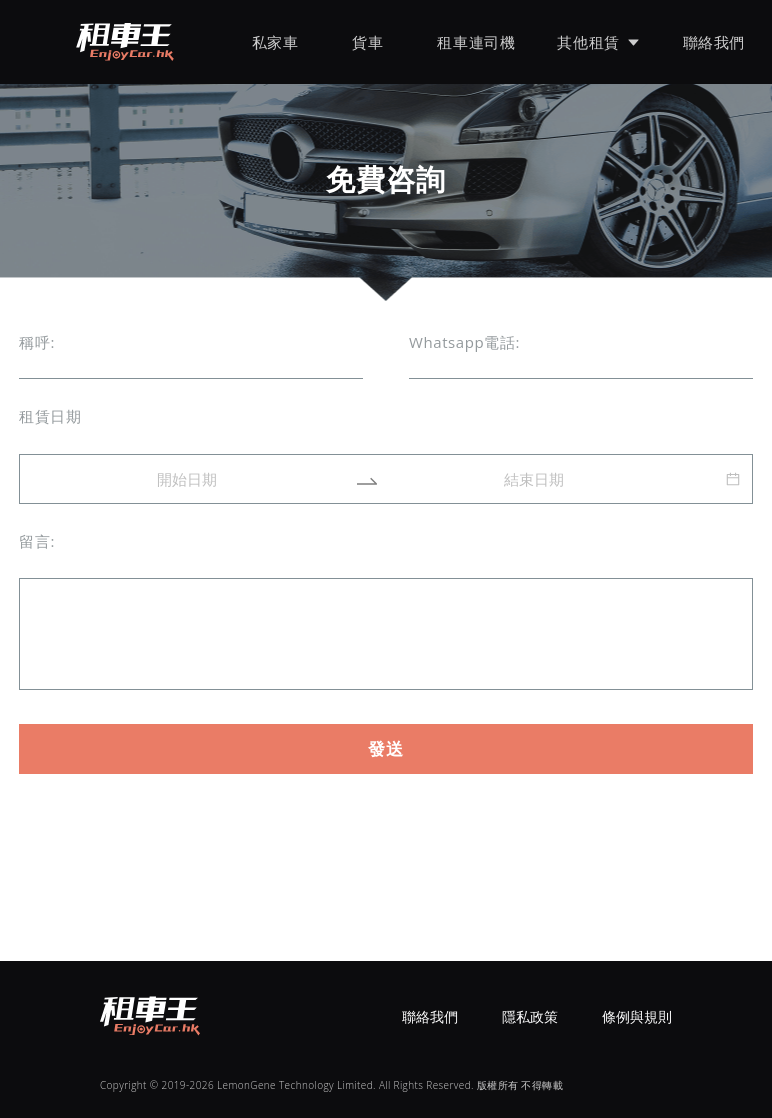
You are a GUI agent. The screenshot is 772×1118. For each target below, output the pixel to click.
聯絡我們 (714, 42)
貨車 (367, 42)
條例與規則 (637, 1016)
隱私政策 (530, 1016)
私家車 (275, 42)
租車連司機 (476, 42)
